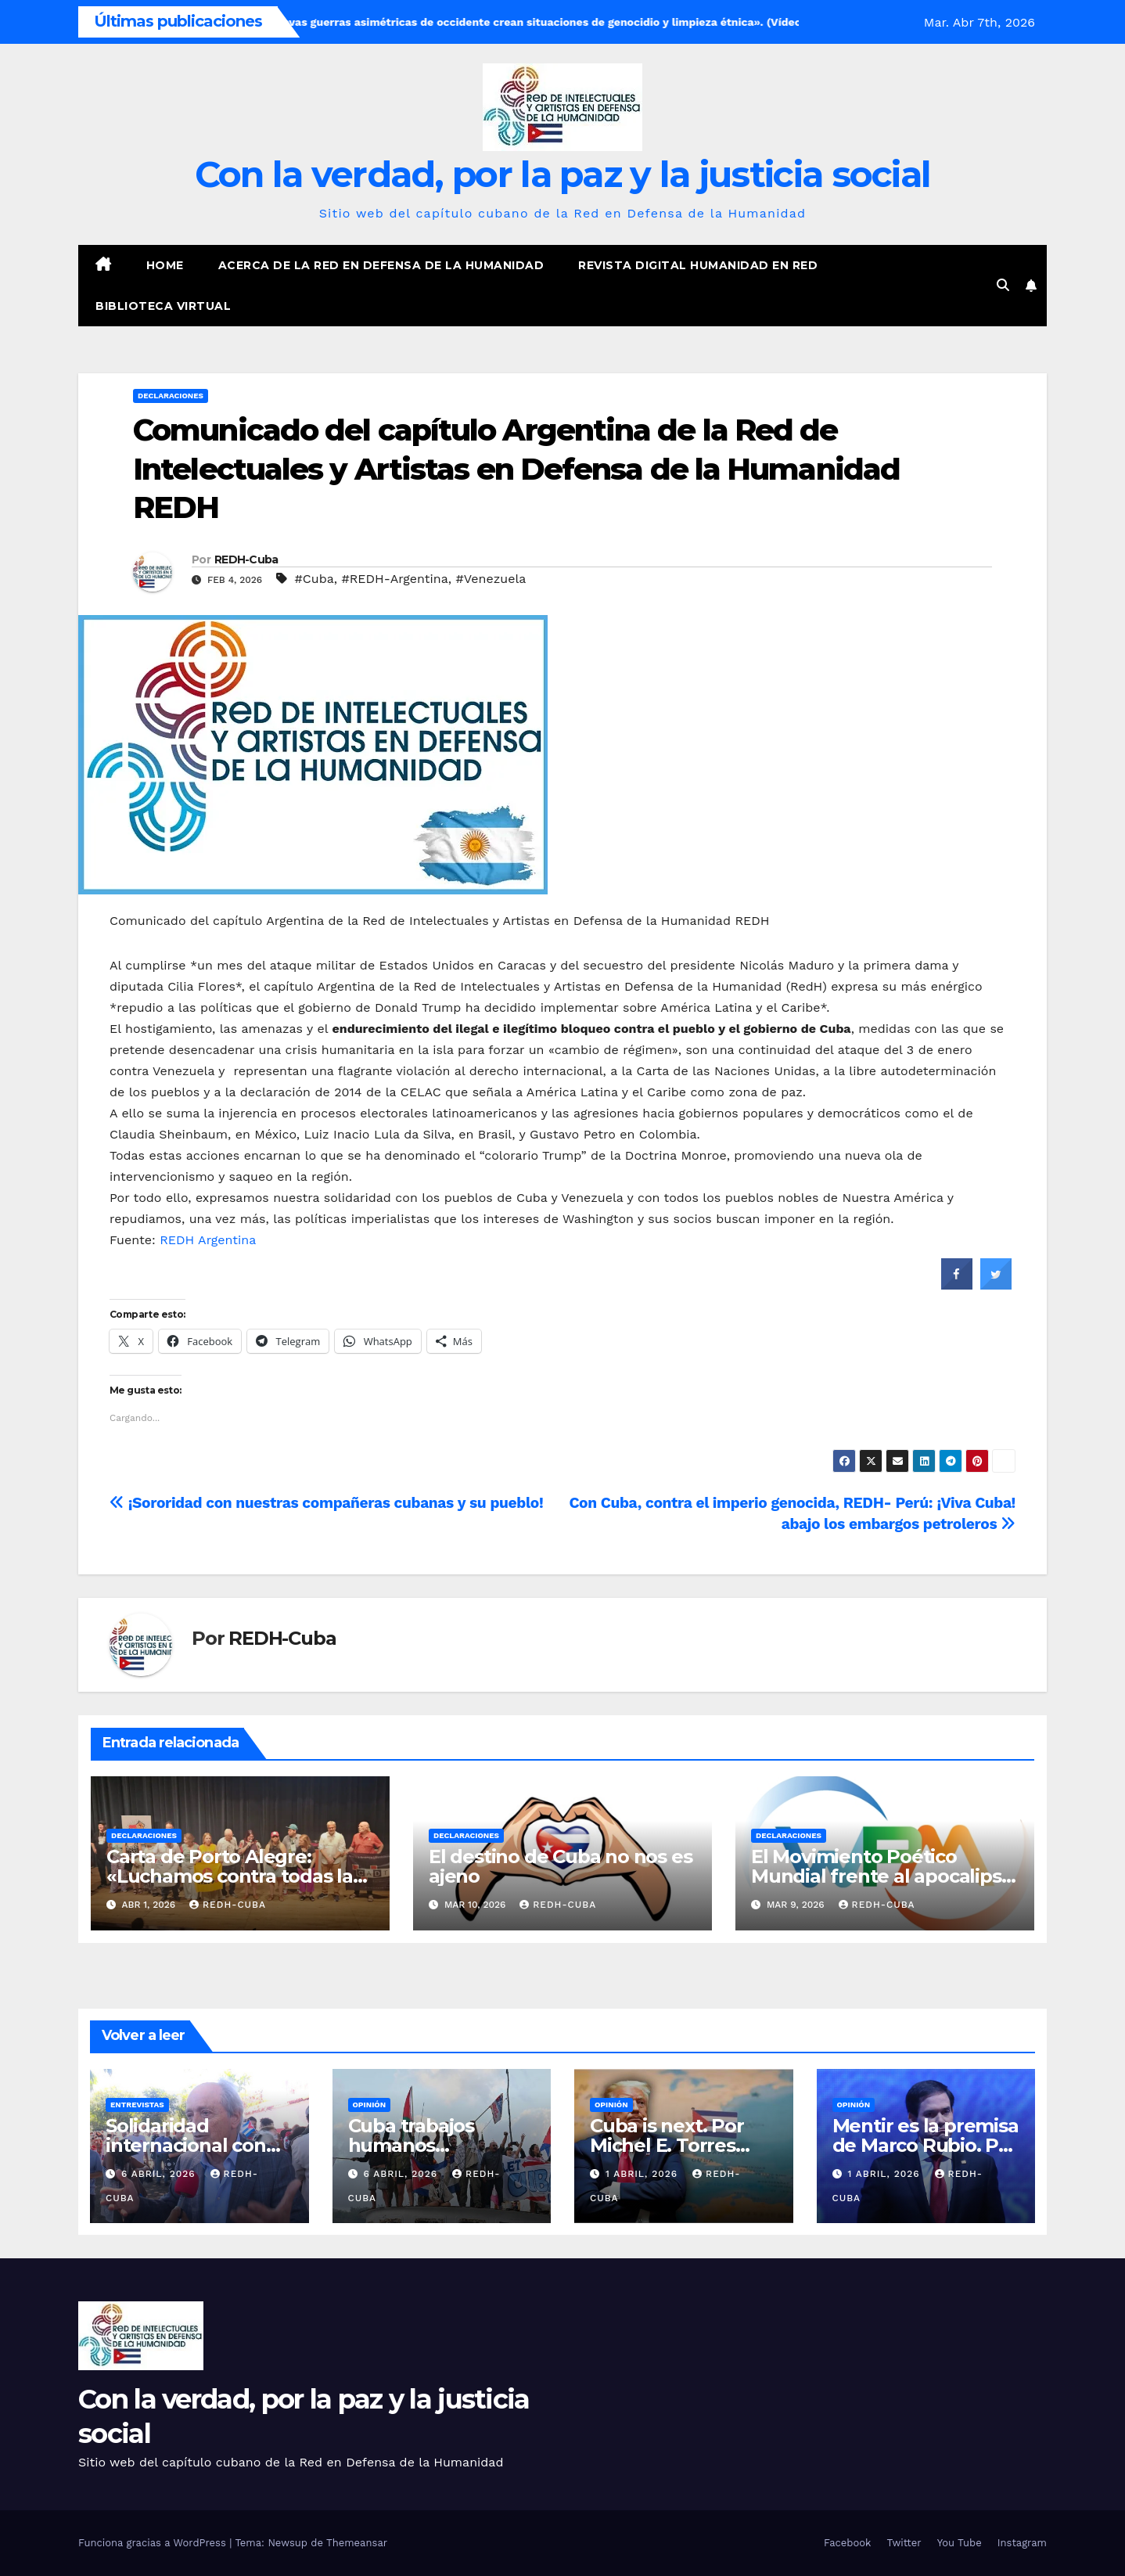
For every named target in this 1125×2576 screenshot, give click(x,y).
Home (165, 265)
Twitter (903, 2543)
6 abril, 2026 (160, 2173)
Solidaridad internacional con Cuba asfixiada (186, 2145)
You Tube (959, 2543)
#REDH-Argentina (394, 578)
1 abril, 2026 (643, 2173)
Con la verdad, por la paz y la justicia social (563, 174)
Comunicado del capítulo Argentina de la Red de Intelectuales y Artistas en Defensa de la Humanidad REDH (516, 469)
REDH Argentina (208, 1239)
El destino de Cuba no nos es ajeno (560, 1866)
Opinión (369, 2104)
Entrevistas (137, 2104)
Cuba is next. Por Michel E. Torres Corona (667, 2145)
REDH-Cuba (246, 559)
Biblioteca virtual (163, 306)
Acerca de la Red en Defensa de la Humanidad (381, 265)
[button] (1003, 285)
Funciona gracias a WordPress (153, 2543)
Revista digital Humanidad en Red (698, 265)
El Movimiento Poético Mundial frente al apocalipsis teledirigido (883, 1876)
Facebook (848, 2543)
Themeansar (356, 2543)
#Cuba (314, 578)
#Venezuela (491, 578)
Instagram (1022, 2543)
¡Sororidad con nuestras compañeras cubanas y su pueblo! (326, 1503)
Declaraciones (170, 395)
